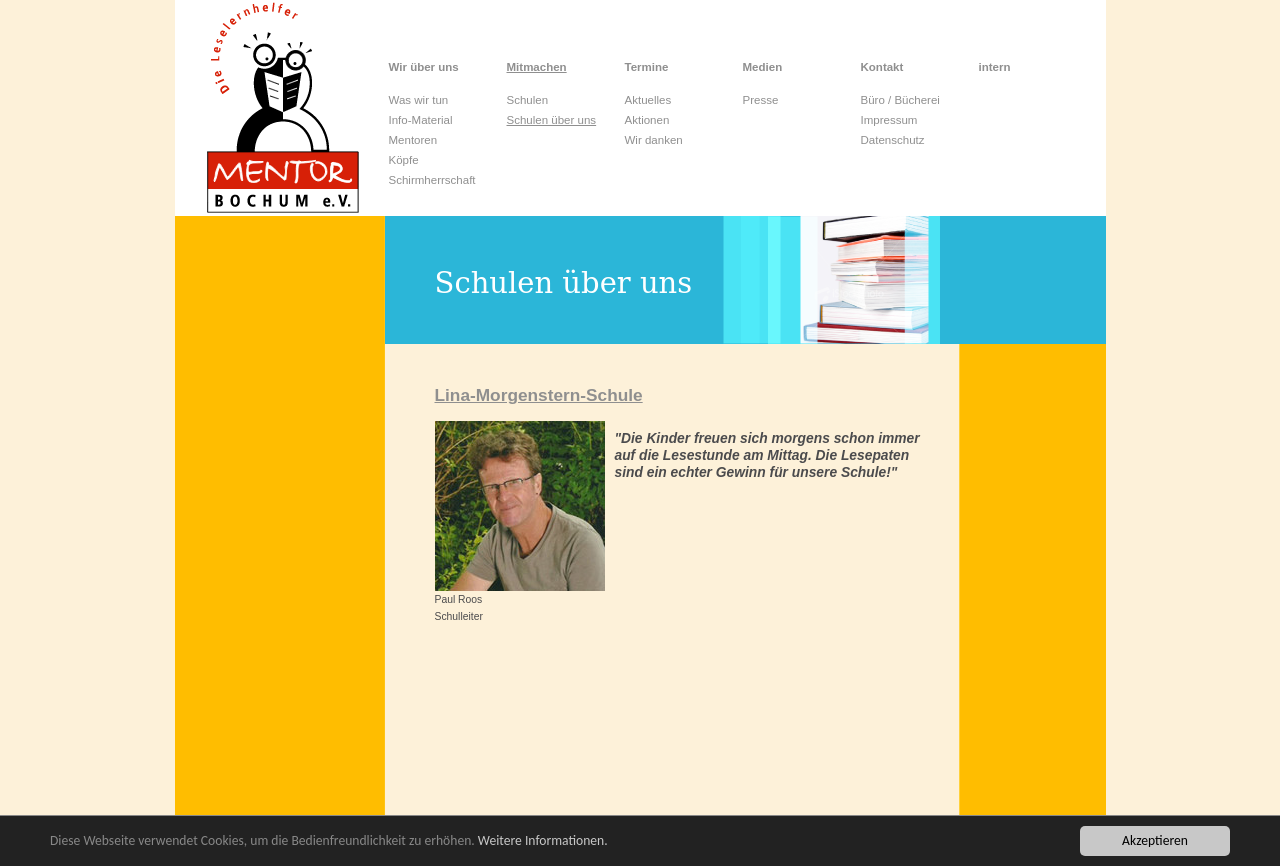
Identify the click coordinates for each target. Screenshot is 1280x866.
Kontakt (882, 67)
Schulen (528, 100)
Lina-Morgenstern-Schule (539, 395)
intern (995, 67)
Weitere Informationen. (543, 842)
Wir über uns (424, 67)
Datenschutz (893, 140)
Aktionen (647, 120)
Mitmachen (537, 67)
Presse (761, 100)
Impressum (889, 120)
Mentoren (413, 140)
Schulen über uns (552, 120)
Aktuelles (648, 100)
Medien (763, 67)
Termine (647, 67)
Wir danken (654, 140)
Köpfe (404, 160)
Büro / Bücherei (900, 100)
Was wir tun (419, 100)
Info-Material (421, 120)
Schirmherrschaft (432, 180)
